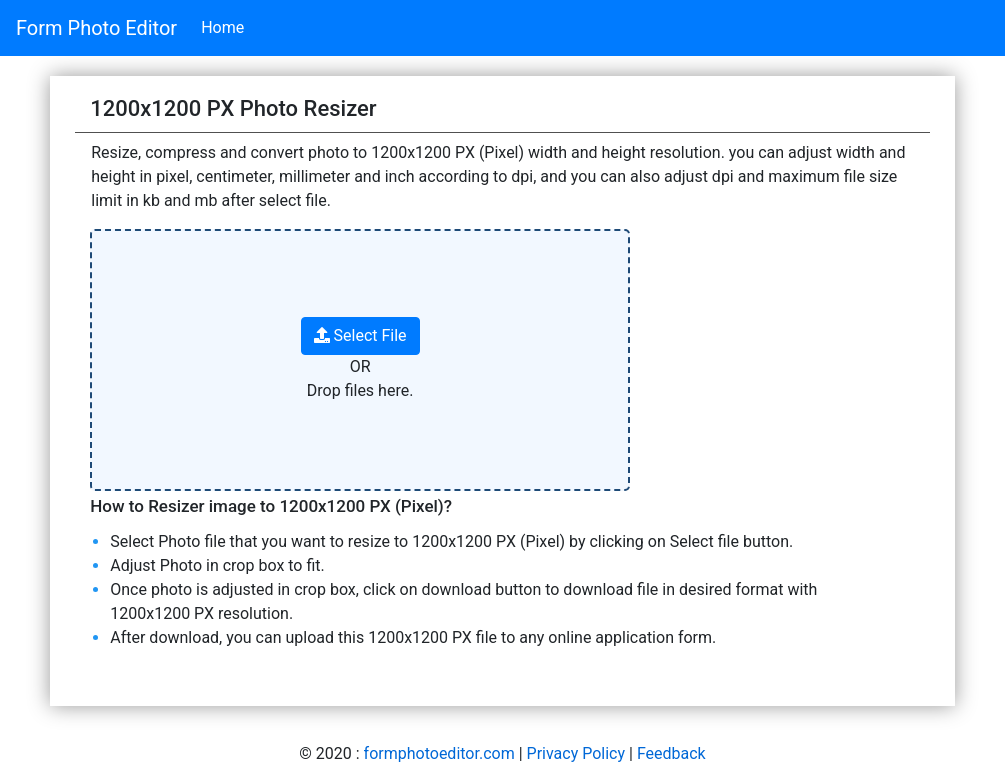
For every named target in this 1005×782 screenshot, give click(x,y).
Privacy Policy (576, 753)
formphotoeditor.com (439, 753)
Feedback (671, 753)
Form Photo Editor (96, 28)
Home (222, 27)
